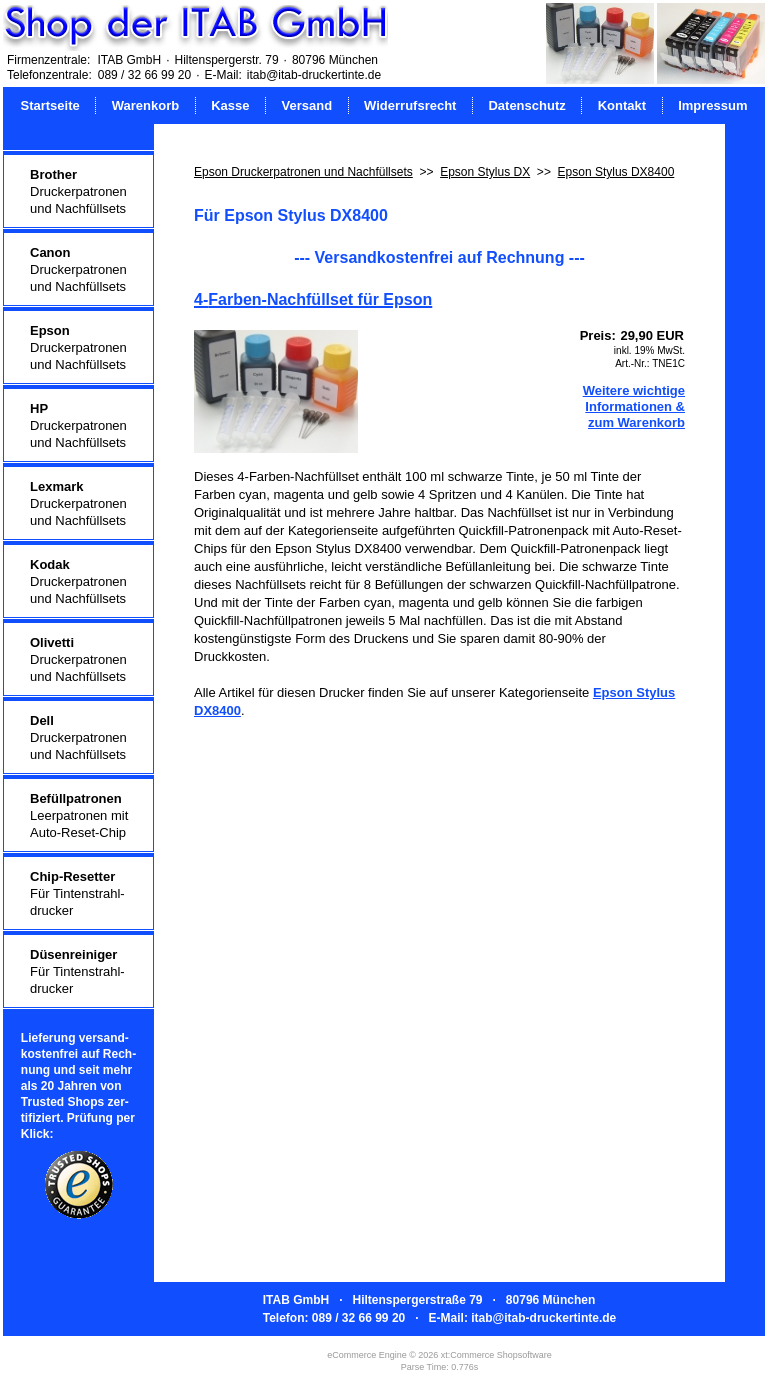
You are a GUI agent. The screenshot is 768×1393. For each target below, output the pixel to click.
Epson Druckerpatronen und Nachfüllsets (303, 172)
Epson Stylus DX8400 (616, 172)
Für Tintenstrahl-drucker (77, 893)
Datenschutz (526, 105)
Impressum (712, 105)
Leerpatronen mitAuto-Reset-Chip (79, 815)
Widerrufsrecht (410, 105)
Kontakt (622, 105)
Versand (306, 105)
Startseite (50, 105)
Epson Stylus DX (485, 172)
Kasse (230, 105)
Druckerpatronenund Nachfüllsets (78, 191)
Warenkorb (145, 105)
